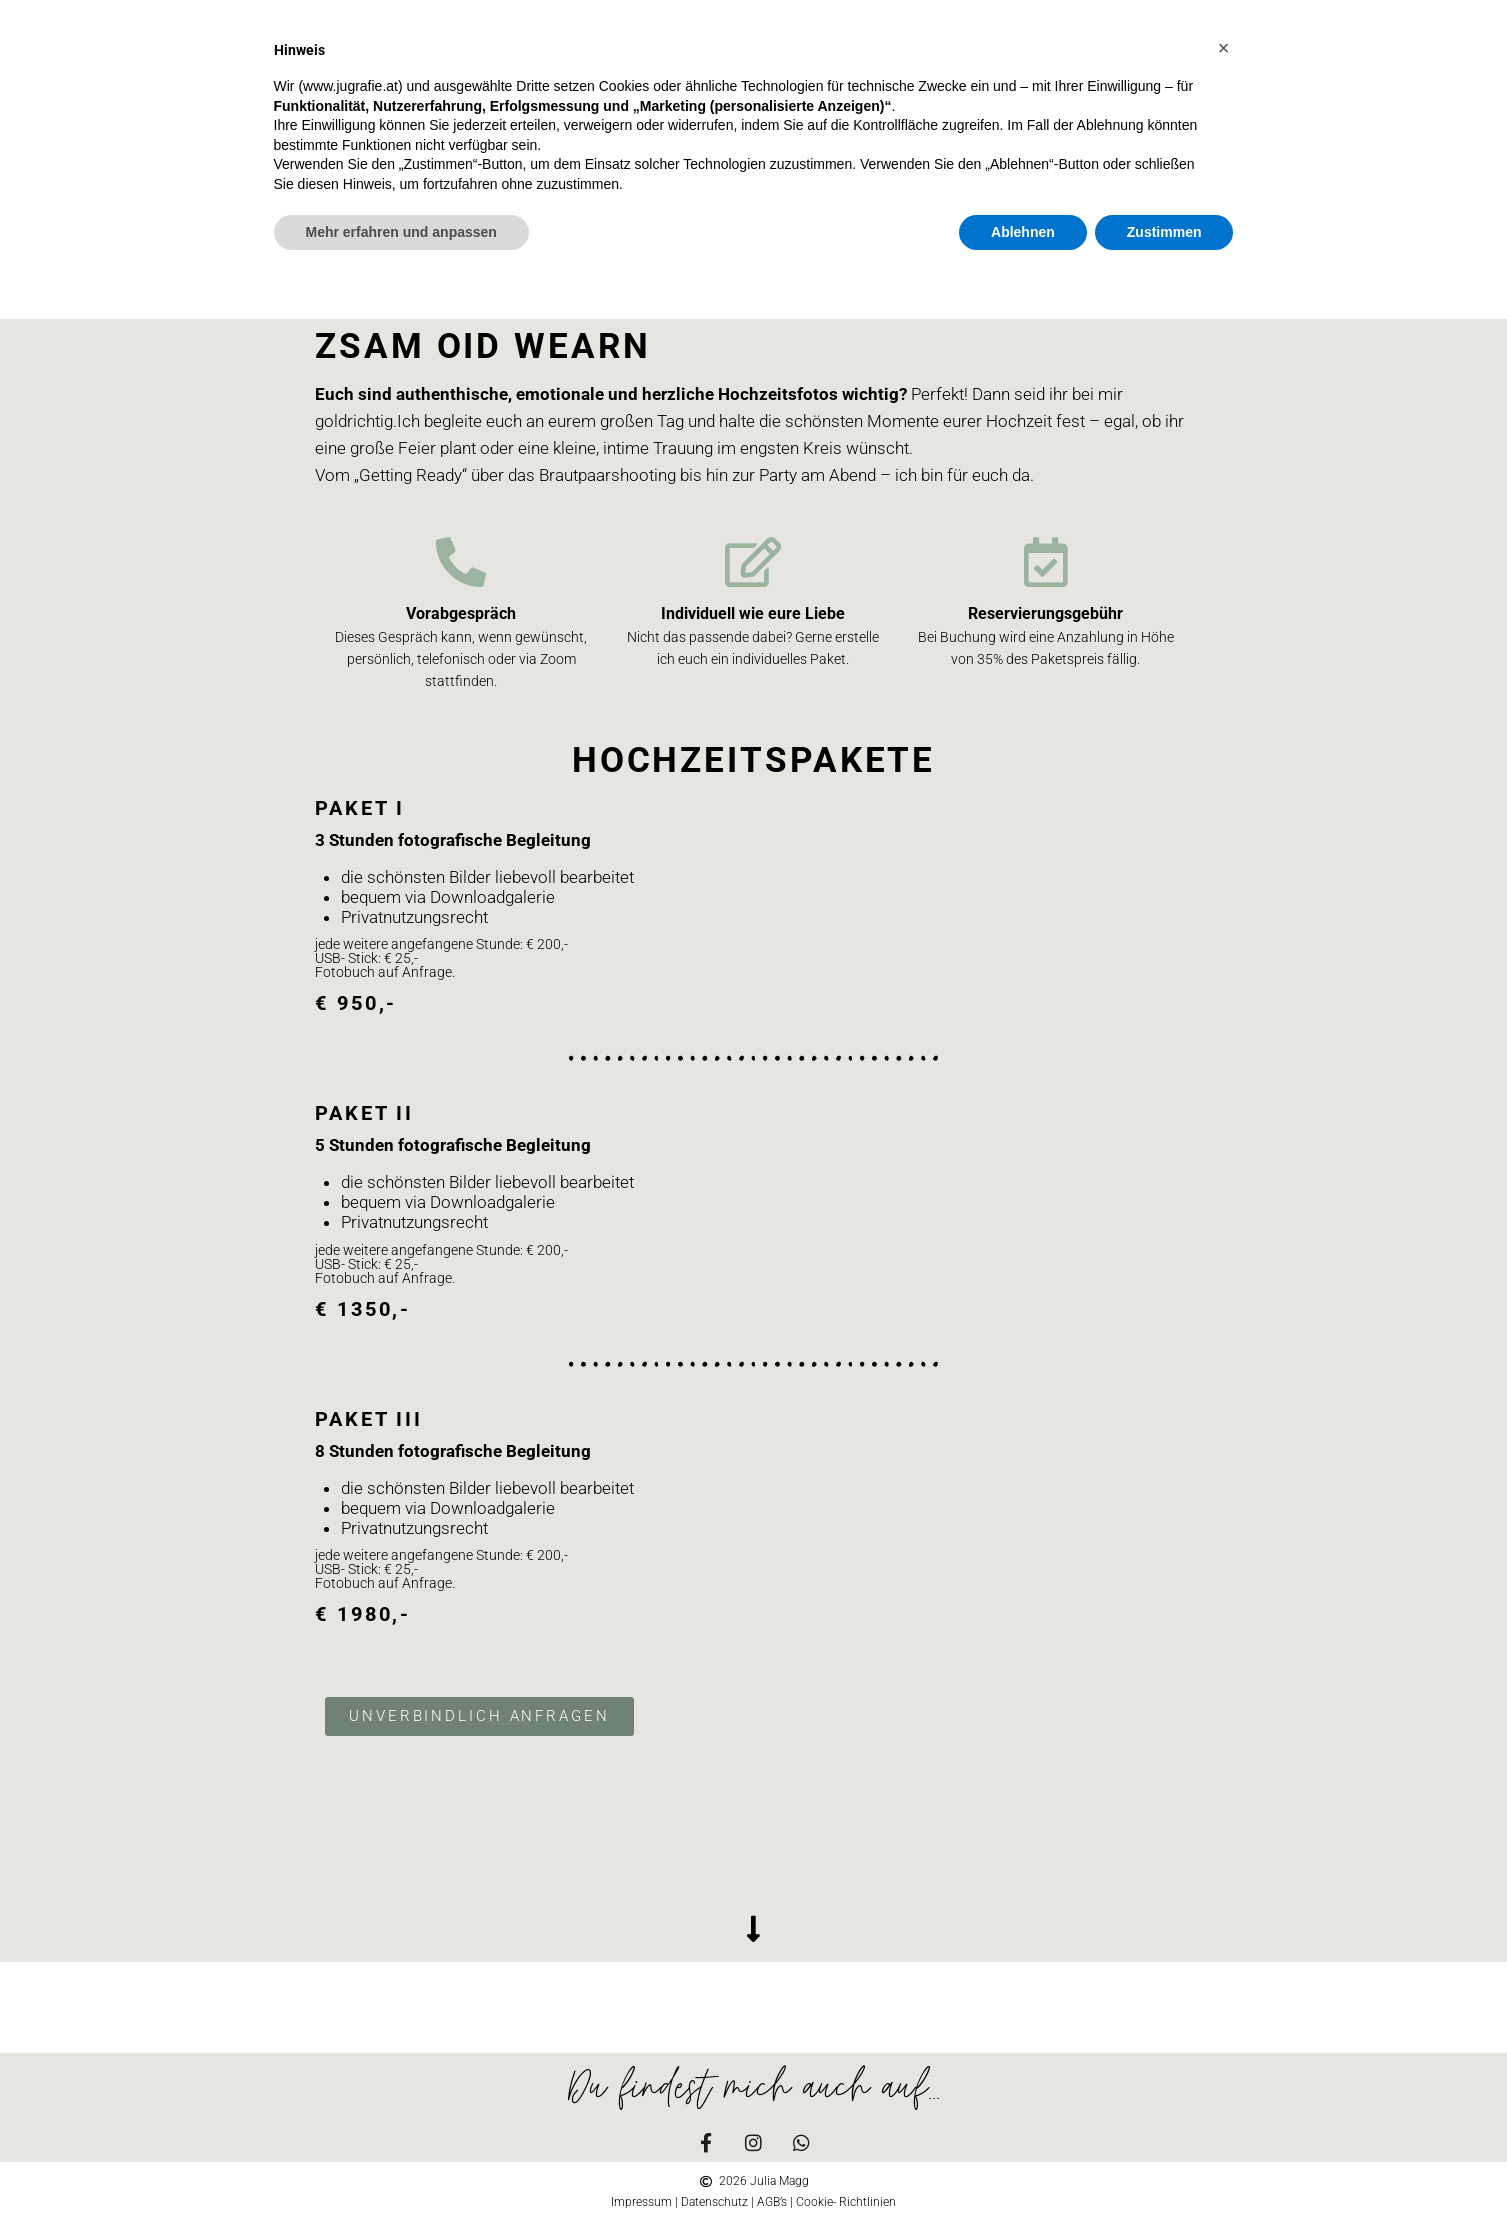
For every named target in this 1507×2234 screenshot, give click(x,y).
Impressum (641, 2202)
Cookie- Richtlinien (846, 2202)
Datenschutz (714, 2202)
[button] (1224, 48)
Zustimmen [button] (1164, 232)
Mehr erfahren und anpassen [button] (401, 232)
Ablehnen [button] (1023, 232)
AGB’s (772, 2202)
